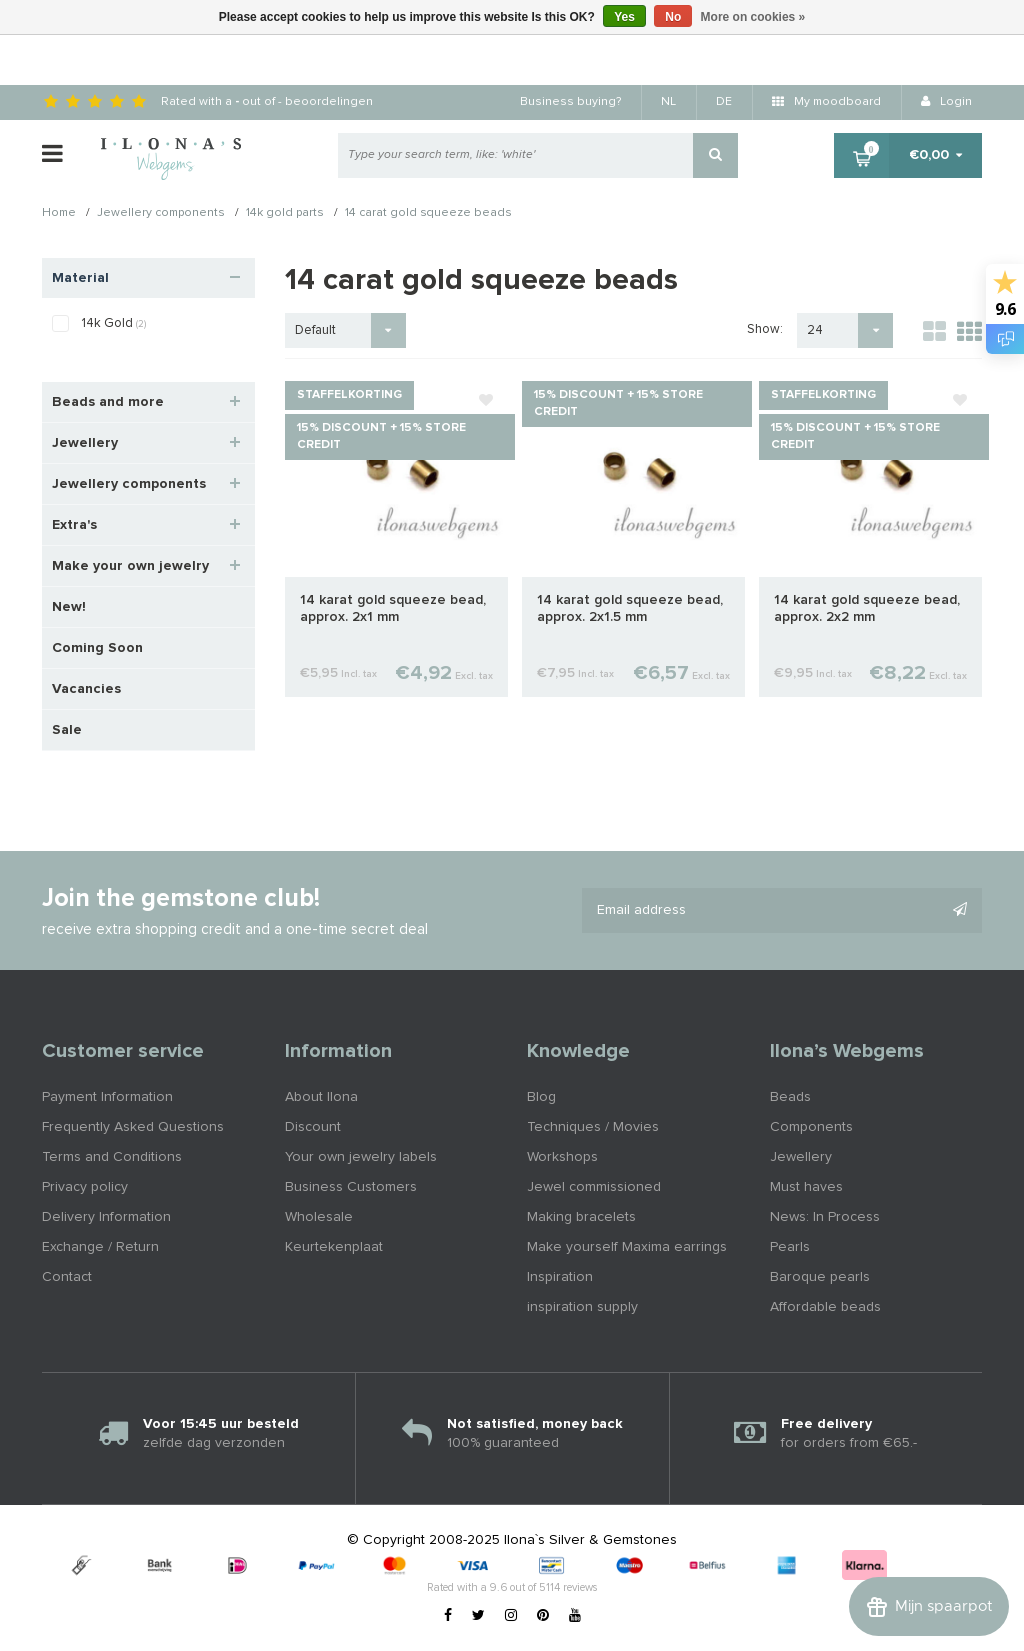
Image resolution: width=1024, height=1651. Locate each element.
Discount (313, 1127)
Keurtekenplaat (334, 1247)
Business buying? (570, 102)
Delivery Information (106, 1217)
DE (724, 102)
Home (59, 214)
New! (69, 607)
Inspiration (560, 1277)
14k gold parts (285, 214)
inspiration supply (582, 1307)
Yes (624, 17)
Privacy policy (85, 1187)
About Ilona (321, 1097)
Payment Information (107, 1097)
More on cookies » (753, 17)
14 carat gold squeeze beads (428, 214)
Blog (541, 1097)
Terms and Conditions (112, 1157)
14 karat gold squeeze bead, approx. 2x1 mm (393, 608)
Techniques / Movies (593, 1127)
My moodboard (826, 102)
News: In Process (825, 1217)
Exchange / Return (100, 1247)
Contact (67, 1277)
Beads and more (108, 402)
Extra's (74, 525)
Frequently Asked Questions (133, 1127)
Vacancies (86, 689)
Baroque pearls (820, 1277)
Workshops (562, 1157)
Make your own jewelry (130, 566)
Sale (67, 730)
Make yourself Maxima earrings (627, 1247)
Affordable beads (825, 1307)
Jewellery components (161, 214)
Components (811, 1127)
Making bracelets (581, 1217)
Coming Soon (97, 648)
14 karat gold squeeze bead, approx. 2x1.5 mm (630, 608)
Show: (765, 329)
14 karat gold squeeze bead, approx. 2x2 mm (867, 608)
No (673, 17)
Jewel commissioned (594, 1187)
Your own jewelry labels (361, 1157)
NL (668, 102)
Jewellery (85, 443)
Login (946, 102)
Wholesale (319, 1217)
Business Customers (351, 1187)
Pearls (790, 1247)
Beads (790, 1097)
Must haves (806, 1187)
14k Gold (114, 323)
